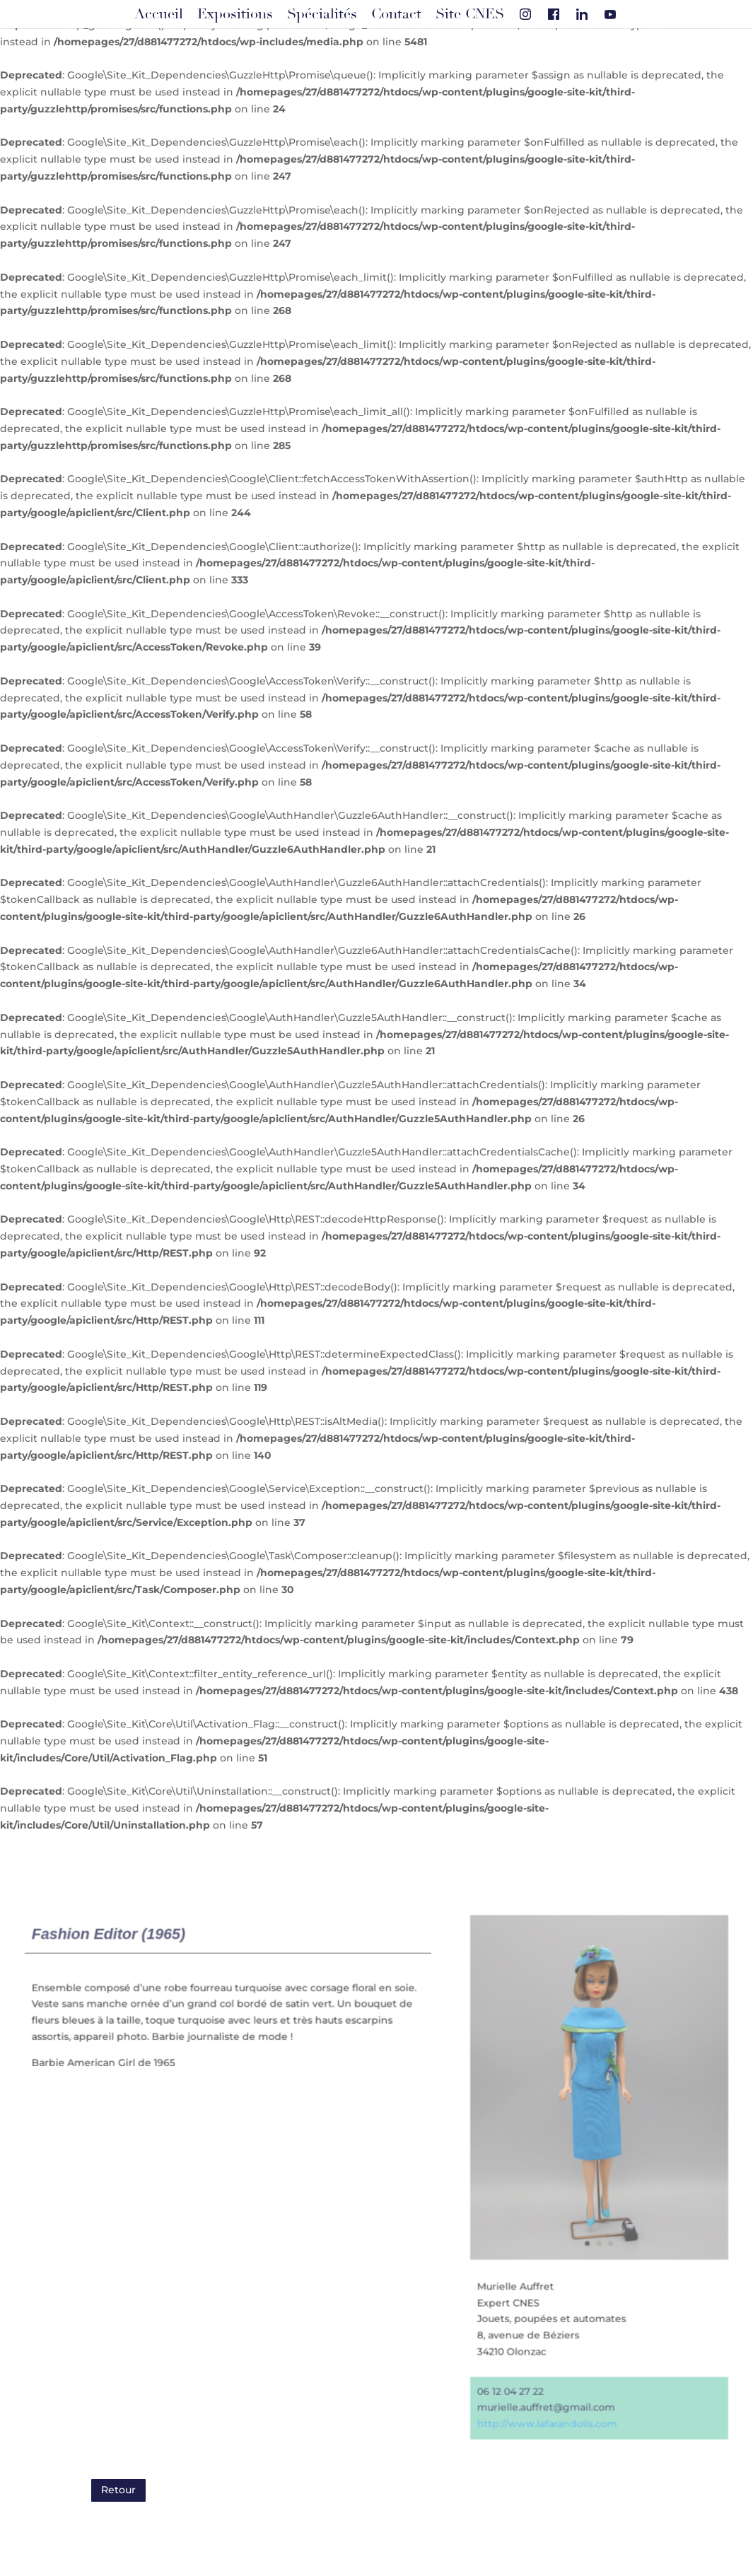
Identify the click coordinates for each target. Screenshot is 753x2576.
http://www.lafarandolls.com (545, 2421)
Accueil (158, 14)
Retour (118, 2489)
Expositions (235, 14)
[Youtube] (610, 14)
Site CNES (470, 14)
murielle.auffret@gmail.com (544, 2405)
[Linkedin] (582, 14)
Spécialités (322, 14)
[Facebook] (553, 14)
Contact (396, 14)
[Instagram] (525, 14)
